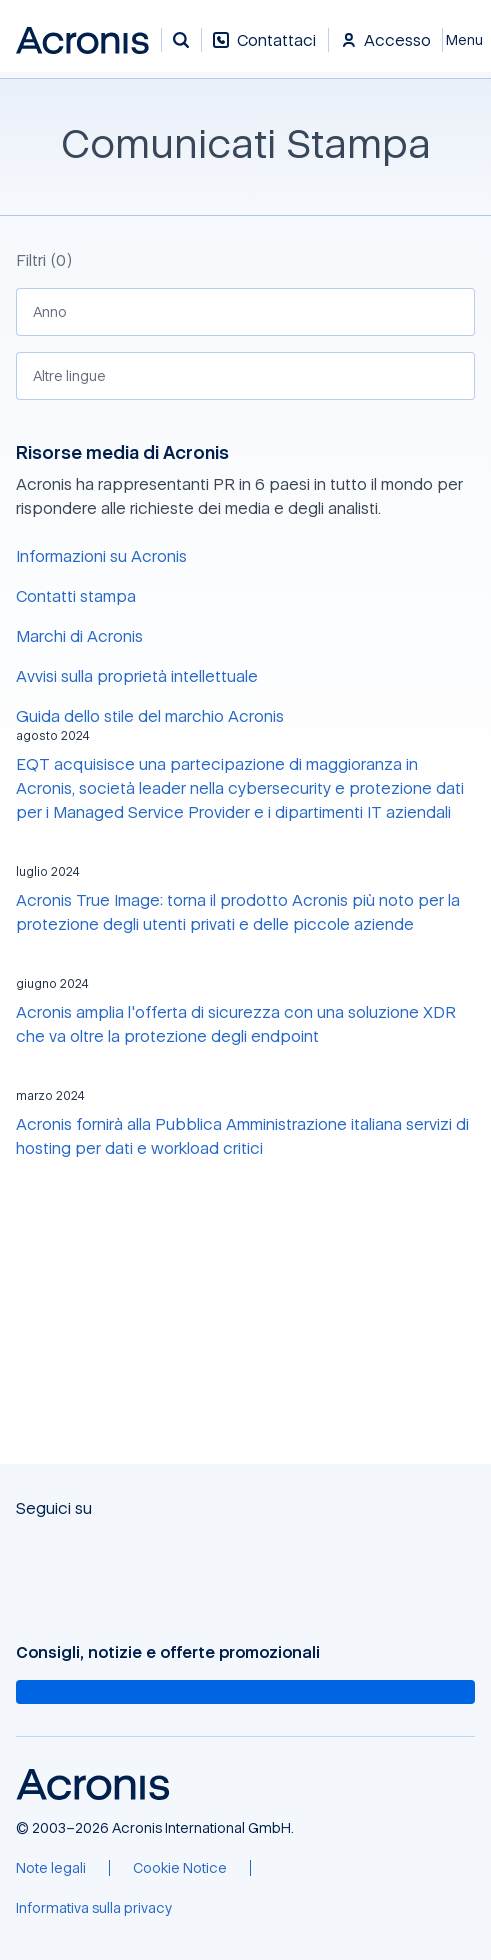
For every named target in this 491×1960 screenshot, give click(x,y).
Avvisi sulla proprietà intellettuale (137, 676)
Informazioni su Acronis (101, 556)
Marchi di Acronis (79, 636)
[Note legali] (51, 1868)
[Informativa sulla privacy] (94, 1908)
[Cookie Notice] (180, 1868)
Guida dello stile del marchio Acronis (150, 716)
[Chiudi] (467, 40)
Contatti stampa (76, 596)
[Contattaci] (264, 50)
